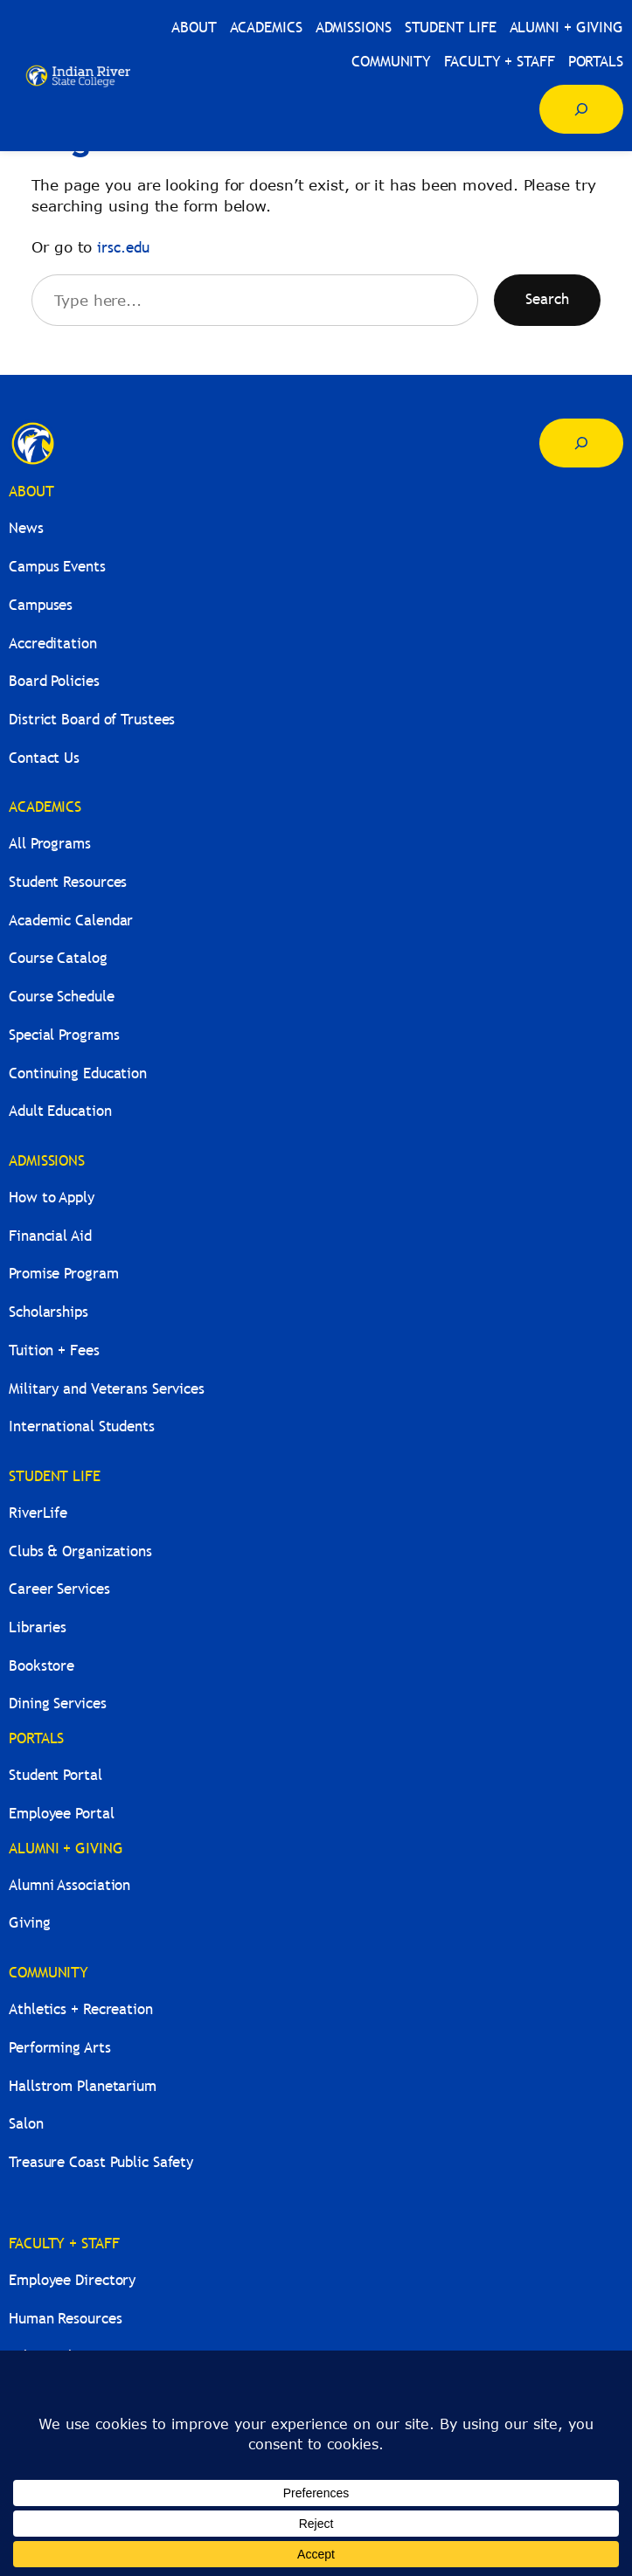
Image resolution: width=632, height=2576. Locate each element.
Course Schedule (62, 997)
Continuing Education (78, 1073)
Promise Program (64, 1274)
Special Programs (64, 1035)
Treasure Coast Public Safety (101, 2162)
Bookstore (41, 1666)
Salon (26, 2124)
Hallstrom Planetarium (82, 2086)
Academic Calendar (71, 921)
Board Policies (54, 681)
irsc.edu (123, 248)
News (26, 528)
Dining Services (58, 1703)
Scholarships (48, 1312)
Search (546, 299)
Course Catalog (58, 958)
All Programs (50, 844)
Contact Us (44, 758)
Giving (29, 1923)
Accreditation (53, 644)
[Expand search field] (581, 109)
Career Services (59, 1589)
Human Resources (65, 2319)
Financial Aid (50, 1236)
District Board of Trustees (92, 720)
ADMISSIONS (47, 1161)
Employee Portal (62, 1814)
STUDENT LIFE (55, 1476)
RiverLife (38, 1513)
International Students (82, 1426)
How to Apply (51, 1198)
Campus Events (57, 567)
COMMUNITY (48, 1973)
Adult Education (60, 1111)
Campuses (41, 605)
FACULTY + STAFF (64, 2243)
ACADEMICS (45, 807)
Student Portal (55, 1775)
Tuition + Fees (54, 1350)
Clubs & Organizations (80, 1551)
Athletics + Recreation (81, 2009)
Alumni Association (69, 1885)
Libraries (37, 1627)
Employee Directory (72, 2280)
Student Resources (68, 882)
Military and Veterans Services (107, 1389)
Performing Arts (60, 2048)
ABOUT (31, 491)
